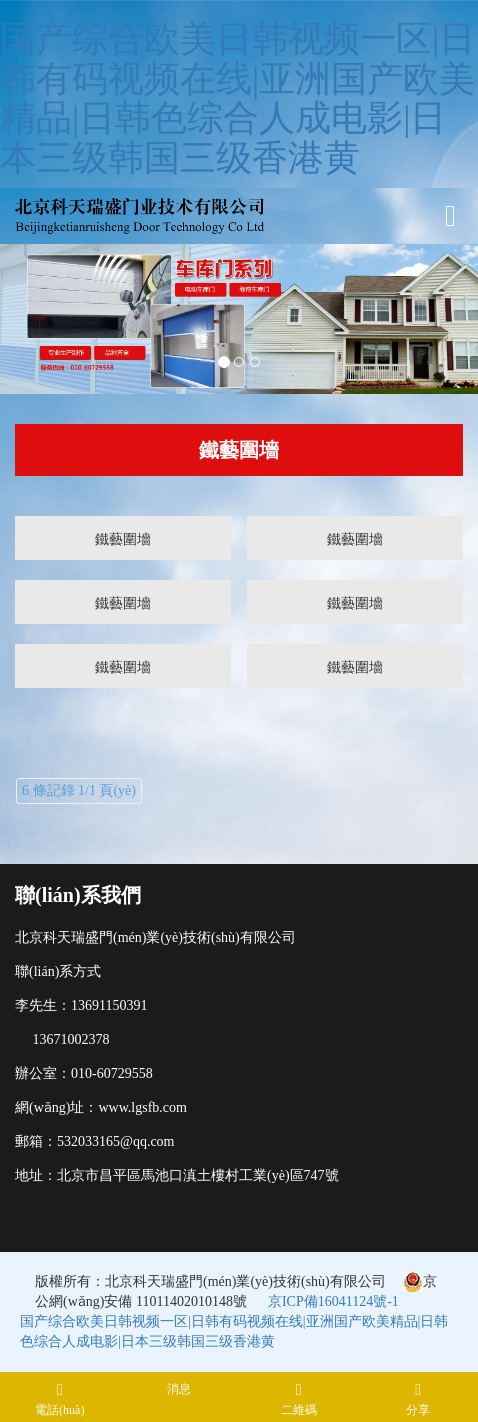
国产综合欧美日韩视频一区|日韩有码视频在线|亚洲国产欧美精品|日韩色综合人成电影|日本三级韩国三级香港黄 (237, 98)
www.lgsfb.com (142, 1107)
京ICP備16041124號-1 (333, 1301)
